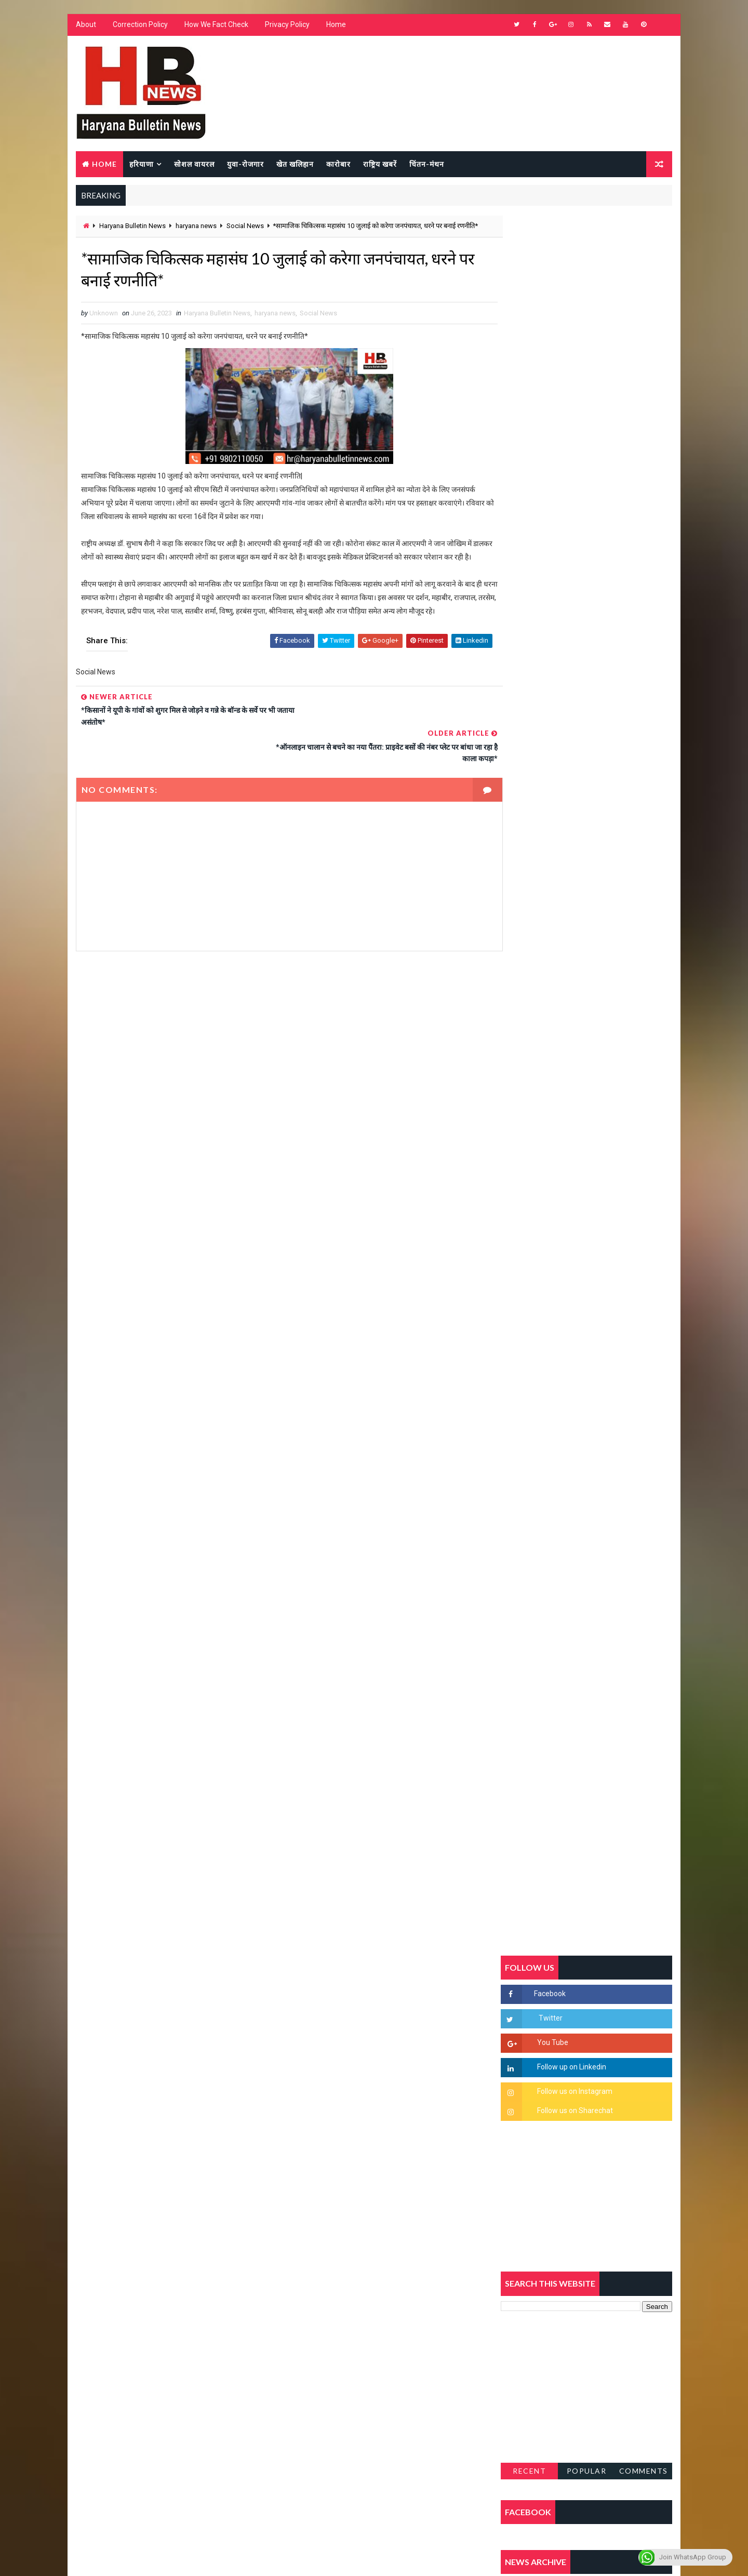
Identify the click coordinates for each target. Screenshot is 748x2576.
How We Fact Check (216, 26)
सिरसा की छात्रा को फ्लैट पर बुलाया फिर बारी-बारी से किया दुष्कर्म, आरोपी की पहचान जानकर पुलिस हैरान (611, 1188)
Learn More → (111, 2271)
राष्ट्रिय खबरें (379, 164)
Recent (529, 1005)
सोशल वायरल (193, 164)
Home (335, 26)
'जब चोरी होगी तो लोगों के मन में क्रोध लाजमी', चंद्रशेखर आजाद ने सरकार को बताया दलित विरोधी (610, 1231)
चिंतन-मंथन (426, 164)
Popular (587, 1005)
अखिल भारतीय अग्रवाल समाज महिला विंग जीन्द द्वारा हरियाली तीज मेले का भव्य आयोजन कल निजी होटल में (611, 1361)
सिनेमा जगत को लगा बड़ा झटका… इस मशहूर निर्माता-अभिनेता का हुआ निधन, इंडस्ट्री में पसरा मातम (609, 1530)
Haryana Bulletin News (132, 227)
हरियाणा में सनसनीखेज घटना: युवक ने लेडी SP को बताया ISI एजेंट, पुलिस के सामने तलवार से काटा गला (611, 1275)
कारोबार (338, 164)
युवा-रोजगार (244, 164)
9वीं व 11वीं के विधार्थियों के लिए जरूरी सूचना (611, 1436)
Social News (244, 227)
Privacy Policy (286, 26)
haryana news (195, 227)
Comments (644, 1005)
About (85, 26)
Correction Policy (139, 26)
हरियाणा (141, 164)
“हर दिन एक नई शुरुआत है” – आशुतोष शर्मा (608, 1309)
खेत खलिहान (294, 164)
